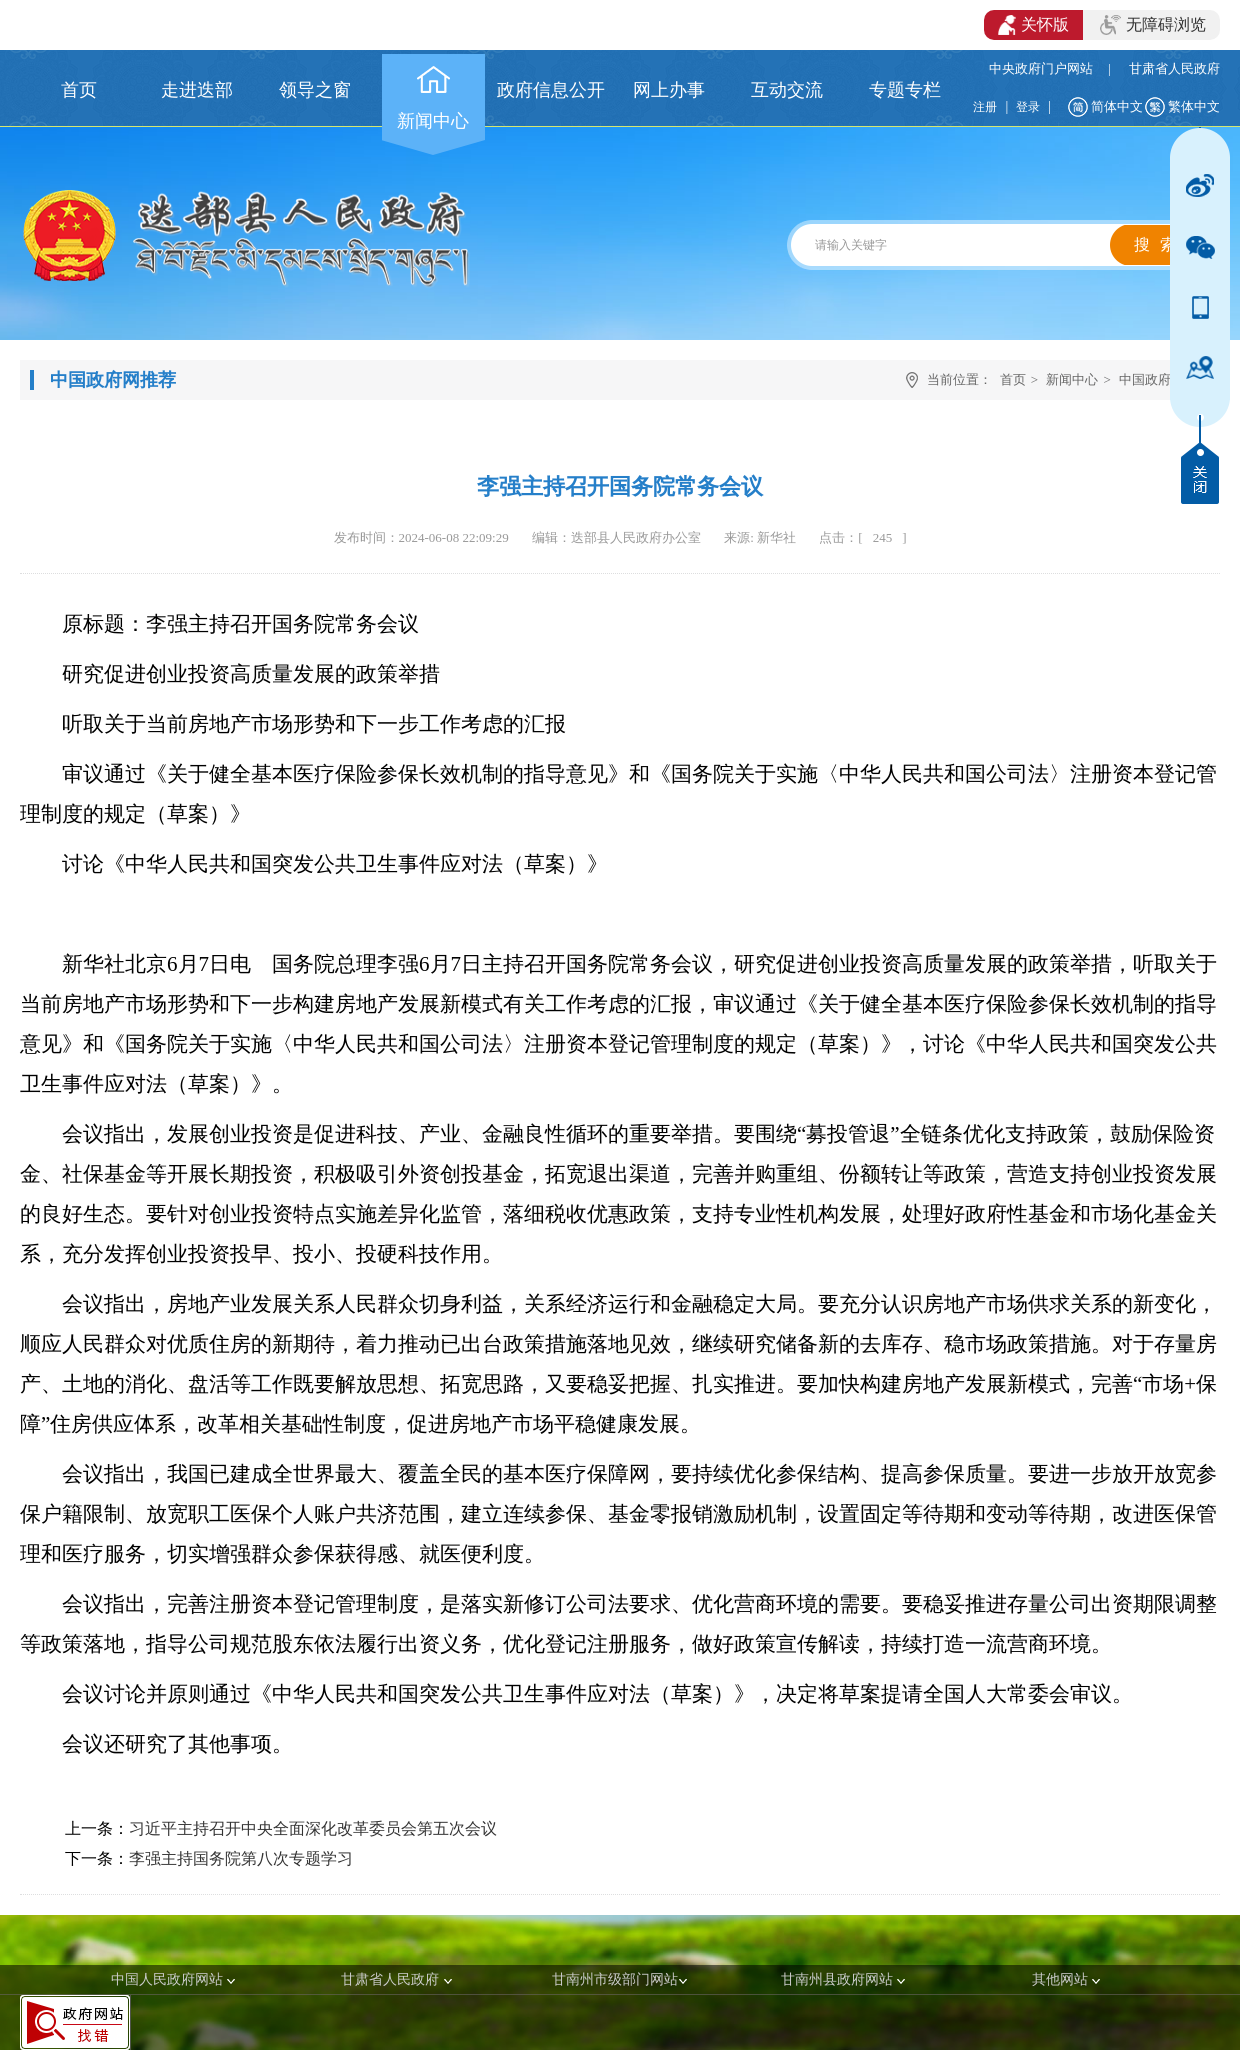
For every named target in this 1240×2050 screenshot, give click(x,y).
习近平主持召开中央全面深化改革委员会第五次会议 (313, 1828)
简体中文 (1117, 106)
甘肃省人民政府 (1174, 68)
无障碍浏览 (1153, 25)
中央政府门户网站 (1041, 68)
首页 (1013, 379)
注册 (985, 107)
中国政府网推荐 (1164, 379)
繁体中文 (1194, 106)
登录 (1028, 107)
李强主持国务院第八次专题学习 (241, 1858)
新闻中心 (1072, 379)
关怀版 (1033, 25)
